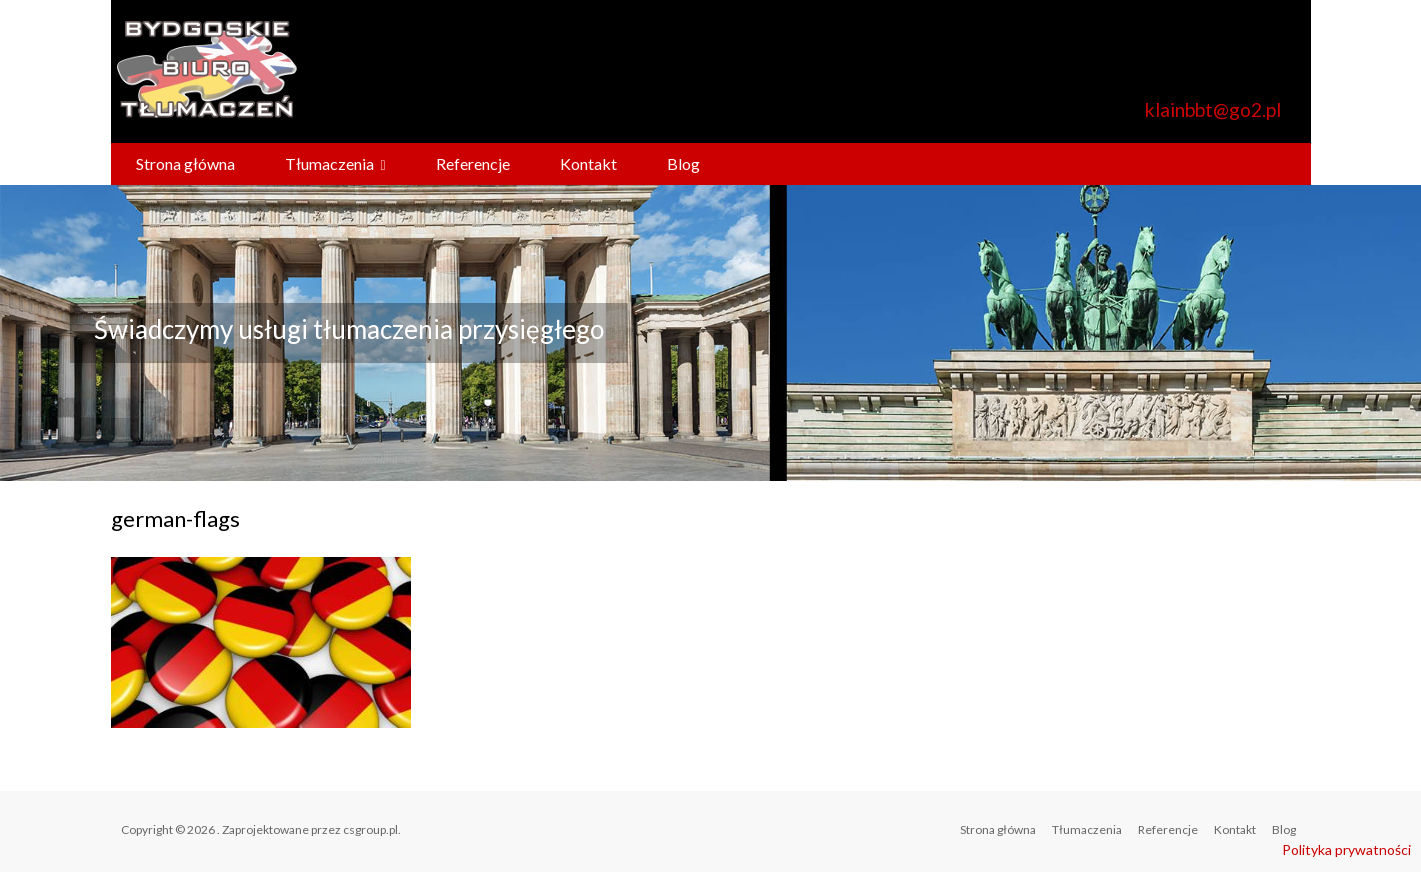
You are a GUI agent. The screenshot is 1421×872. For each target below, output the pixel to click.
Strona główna (185, 163)
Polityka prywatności (1346, 849)
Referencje (473, 163)
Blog (683, 163)
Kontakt (588, 163)
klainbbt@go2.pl (1213, 109)
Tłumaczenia (329, 163)
